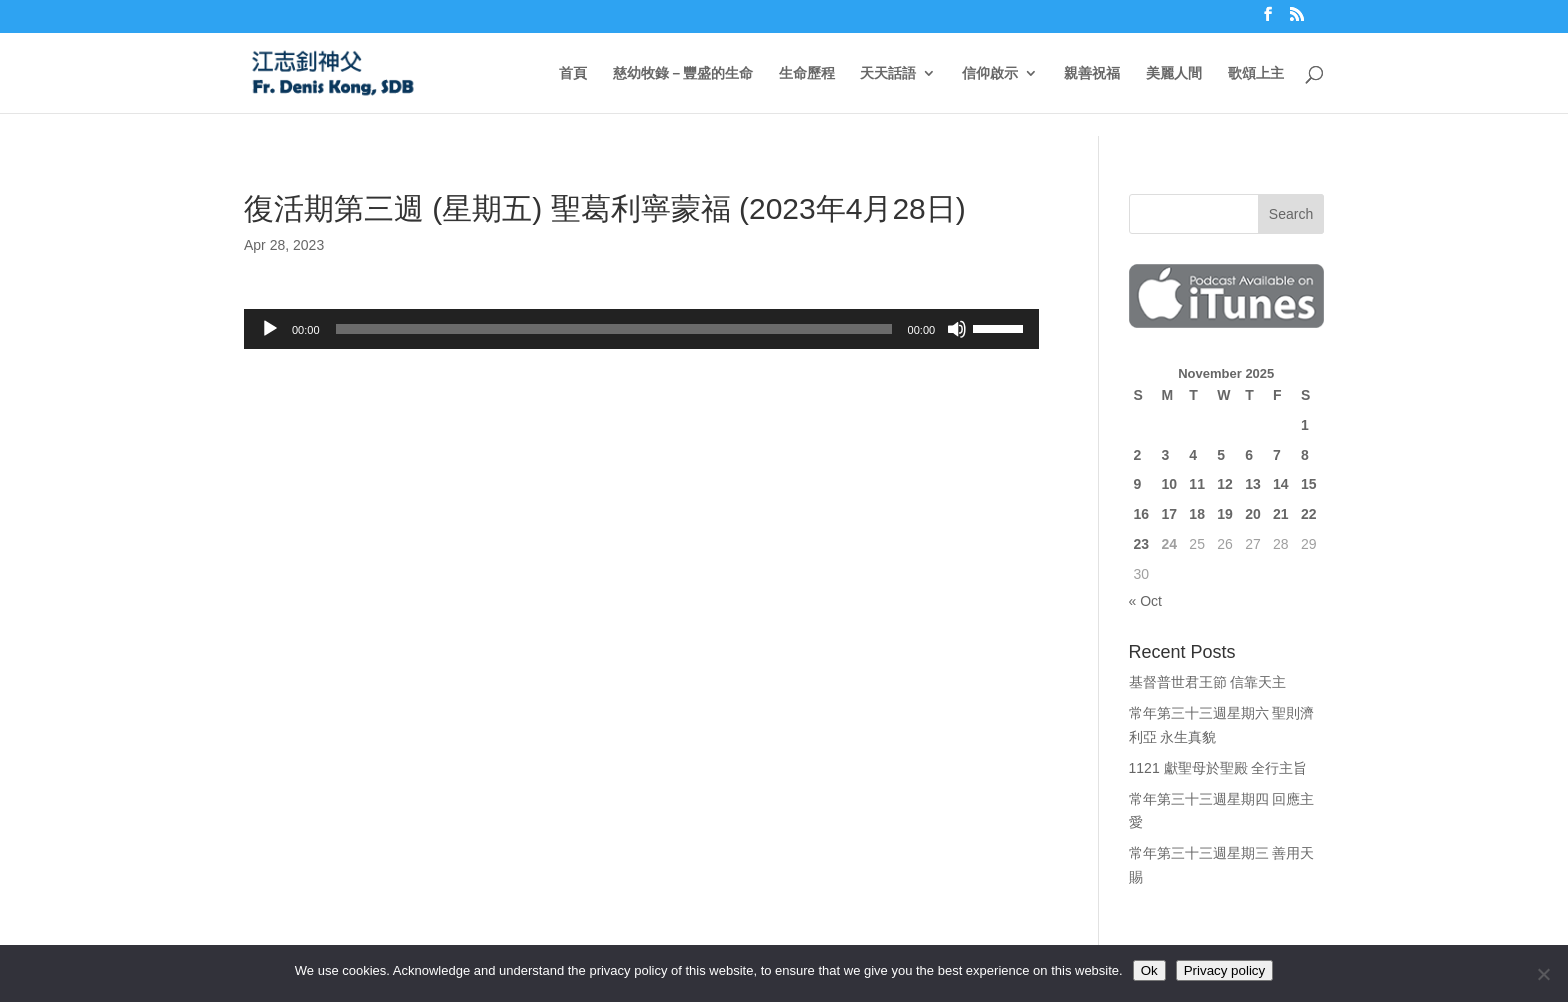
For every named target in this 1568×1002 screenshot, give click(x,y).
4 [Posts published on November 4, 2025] (1193, 455)
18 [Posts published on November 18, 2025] (1197, 514)
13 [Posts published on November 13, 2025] (1253, 484)
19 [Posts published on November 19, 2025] (1225, 514)
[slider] (614, 329)
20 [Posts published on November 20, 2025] (1253, 514)
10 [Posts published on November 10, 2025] (1169, 484)
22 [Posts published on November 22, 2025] (1309, 514)
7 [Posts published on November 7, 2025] (1277, 455)
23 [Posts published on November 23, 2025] (1142, 544)
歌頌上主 (1256, 73)
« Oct (1145, 601)
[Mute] (957, 329)
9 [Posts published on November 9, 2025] (1138, 484)
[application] (641, 329)
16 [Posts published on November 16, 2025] (1142, 514)
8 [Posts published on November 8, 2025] (1305, 455)
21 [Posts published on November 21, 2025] (1281, 514)
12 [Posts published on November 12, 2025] (1225, 484)
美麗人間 (1174, 73)
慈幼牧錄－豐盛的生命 (683, 73)
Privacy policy (1224, 970)
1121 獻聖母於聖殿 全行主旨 (1218, 768)
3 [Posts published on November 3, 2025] (1165, 455)
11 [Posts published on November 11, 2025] (1197, 484)
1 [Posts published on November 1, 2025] (1305, 425)
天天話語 (888, 73)
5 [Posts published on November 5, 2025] (1221, 455)
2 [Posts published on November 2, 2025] (1138, 455)
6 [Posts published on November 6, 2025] (1249, 455)
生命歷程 (807, 73)
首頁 (573, 73)
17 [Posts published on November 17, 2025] (1169, 514)
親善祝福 (1092, 73)
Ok (1149, 970)
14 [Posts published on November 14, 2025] (1281, 484)
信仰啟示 (990, 73)
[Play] (270, 329)
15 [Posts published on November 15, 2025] (1309, 484)
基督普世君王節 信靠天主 (1208, 682)
